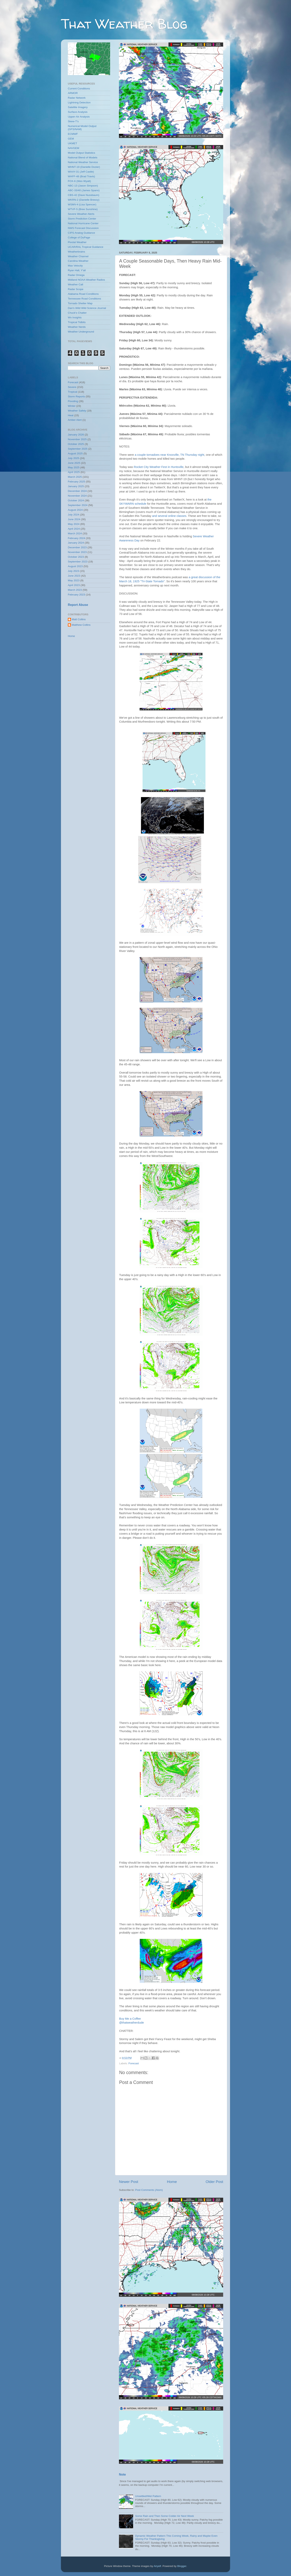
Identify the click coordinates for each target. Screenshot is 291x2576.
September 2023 (77, 561)
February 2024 (76, 538)
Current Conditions (79, 88)
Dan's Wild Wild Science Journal (87, 308)
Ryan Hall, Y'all (77, 270)
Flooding (73, 401)
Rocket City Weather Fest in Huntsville (158, 467)
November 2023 (77, 552)
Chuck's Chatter (77, 312)
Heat (71, 415)
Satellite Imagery (78, 107)
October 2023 (76, 556)
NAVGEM (73, 148)
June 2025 (74, 462)
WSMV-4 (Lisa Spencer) (82, 204)
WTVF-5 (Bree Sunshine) (83, 209)
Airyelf (157, 2566)
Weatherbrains (76, 251)
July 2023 (73, 571)
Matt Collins (79, 619)
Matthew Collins (81, 624)
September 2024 (77, 505)
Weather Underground (81, 331)
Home (172, 2182)
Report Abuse (78, 604)
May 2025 (73, 467)
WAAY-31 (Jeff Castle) (81, 171)
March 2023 (75, 589)
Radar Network (77, 97)
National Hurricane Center (83, 223)
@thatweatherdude (131, 2022)
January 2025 (76, 486)
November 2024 (77, 495)
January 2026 (76, 434)
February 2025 (76, 481)
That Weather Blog (124, 23)
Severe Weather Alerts (81, 213)
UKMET (72, 143)
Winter (72, 405)
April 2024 (74, 528)
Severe (72, 387)
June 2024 (74, 519)
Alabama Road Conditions (83, 293)
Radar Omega (76, 275)
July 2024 (73, 514)
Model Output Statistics (81, 152)
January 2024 (76, 542)
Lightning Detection (79, 102)
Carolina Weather (78, 260)
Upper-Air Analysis (79, 116)
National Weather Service (83, 162)
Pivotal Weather (77, 242)
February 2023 (76, 594)
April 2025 (74, 472)
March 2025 (75, 476)
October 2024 (76, 500)
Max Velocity (75, 265)
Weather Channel (78, 256)
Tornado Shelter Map (80, 303)
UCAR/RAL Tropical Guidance (85, 246)
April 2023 (74, 585)
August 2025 (75, 453)
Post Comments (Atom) (149, 2189)
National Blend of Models (82, 157)
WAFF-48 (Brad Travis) (81, 176)
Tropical (72, 391)
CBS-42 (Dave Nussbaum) (83, 195)
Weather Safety (77, 410)
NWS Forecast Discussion (83, 228)
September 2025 (77, 448)
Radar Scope (75, 289)
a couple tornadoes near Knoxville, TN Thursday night (169, 454)
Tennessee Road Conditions (84, 298)
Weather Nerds (77, 326)
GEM (71, 138)
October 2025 (76, 444)
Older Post (214, 2182)
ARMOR (73, 93)
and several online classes (169, 515)
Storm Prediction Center (82, 218)
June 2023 (74, 575)
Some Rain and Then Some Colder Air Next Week (164, 2515)
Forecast (133, 2063)
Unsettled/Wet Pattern (148, 2496)
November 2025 (77, 439)
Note (122, 2474)
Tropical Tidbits (77, 322)
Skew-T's (73, 121)
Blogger (181, 2566)
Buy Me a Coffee (130, 2018)
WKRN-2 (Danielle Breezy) (83, 199)
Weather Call (75, 284)
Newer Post (128, 2182)
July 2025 (73, 458)
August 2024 (75, 509)
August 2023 (75, 566)
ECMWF (73, 133)
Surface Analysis (77, 111)
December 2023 (77, 547)
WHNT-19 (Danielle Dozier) (84, 166)
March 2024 (75, 533)
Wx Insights (75, 317)
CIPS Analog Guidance (81, 232)
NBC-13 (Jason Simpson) (83, 185)
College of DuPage (79, 237)
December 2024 (77, 491)
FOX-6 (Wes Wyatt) (79, 181)
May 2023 (73, 580)
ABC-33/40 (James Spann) (83, 190)
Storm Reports (76, 396)
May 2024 (73, 524)
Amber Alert (75, 419)
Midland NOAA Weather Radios (86, 279)
